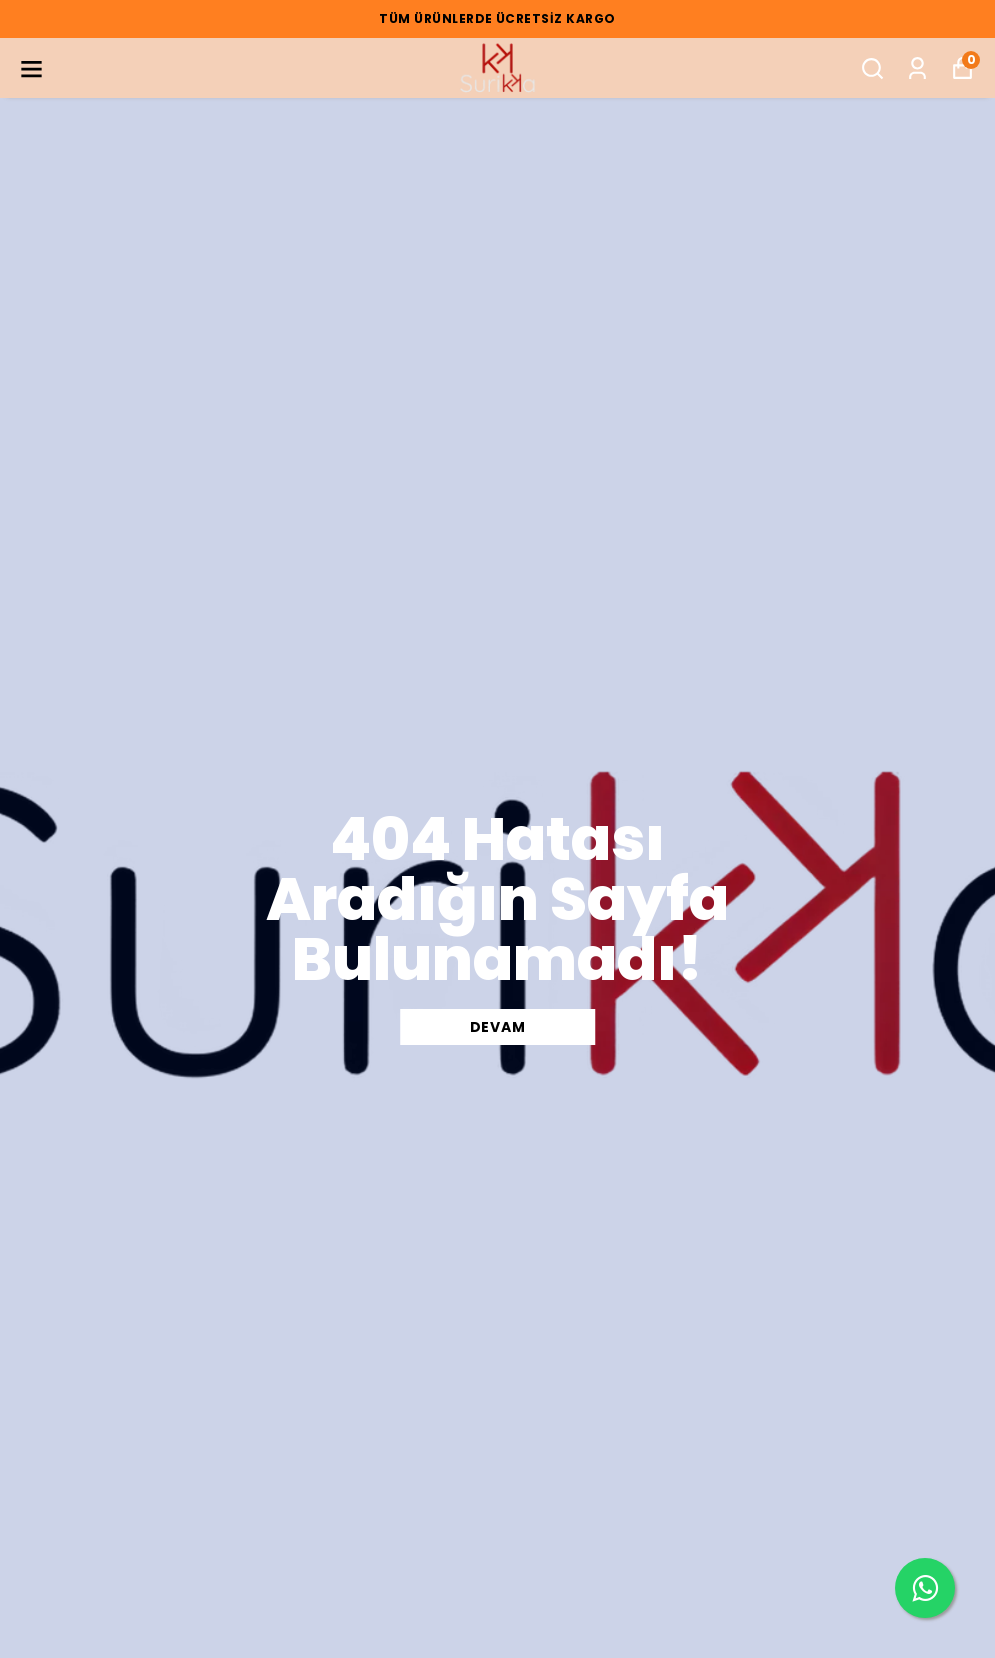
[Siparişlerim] (917, 68)
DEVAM (498, 1027)
